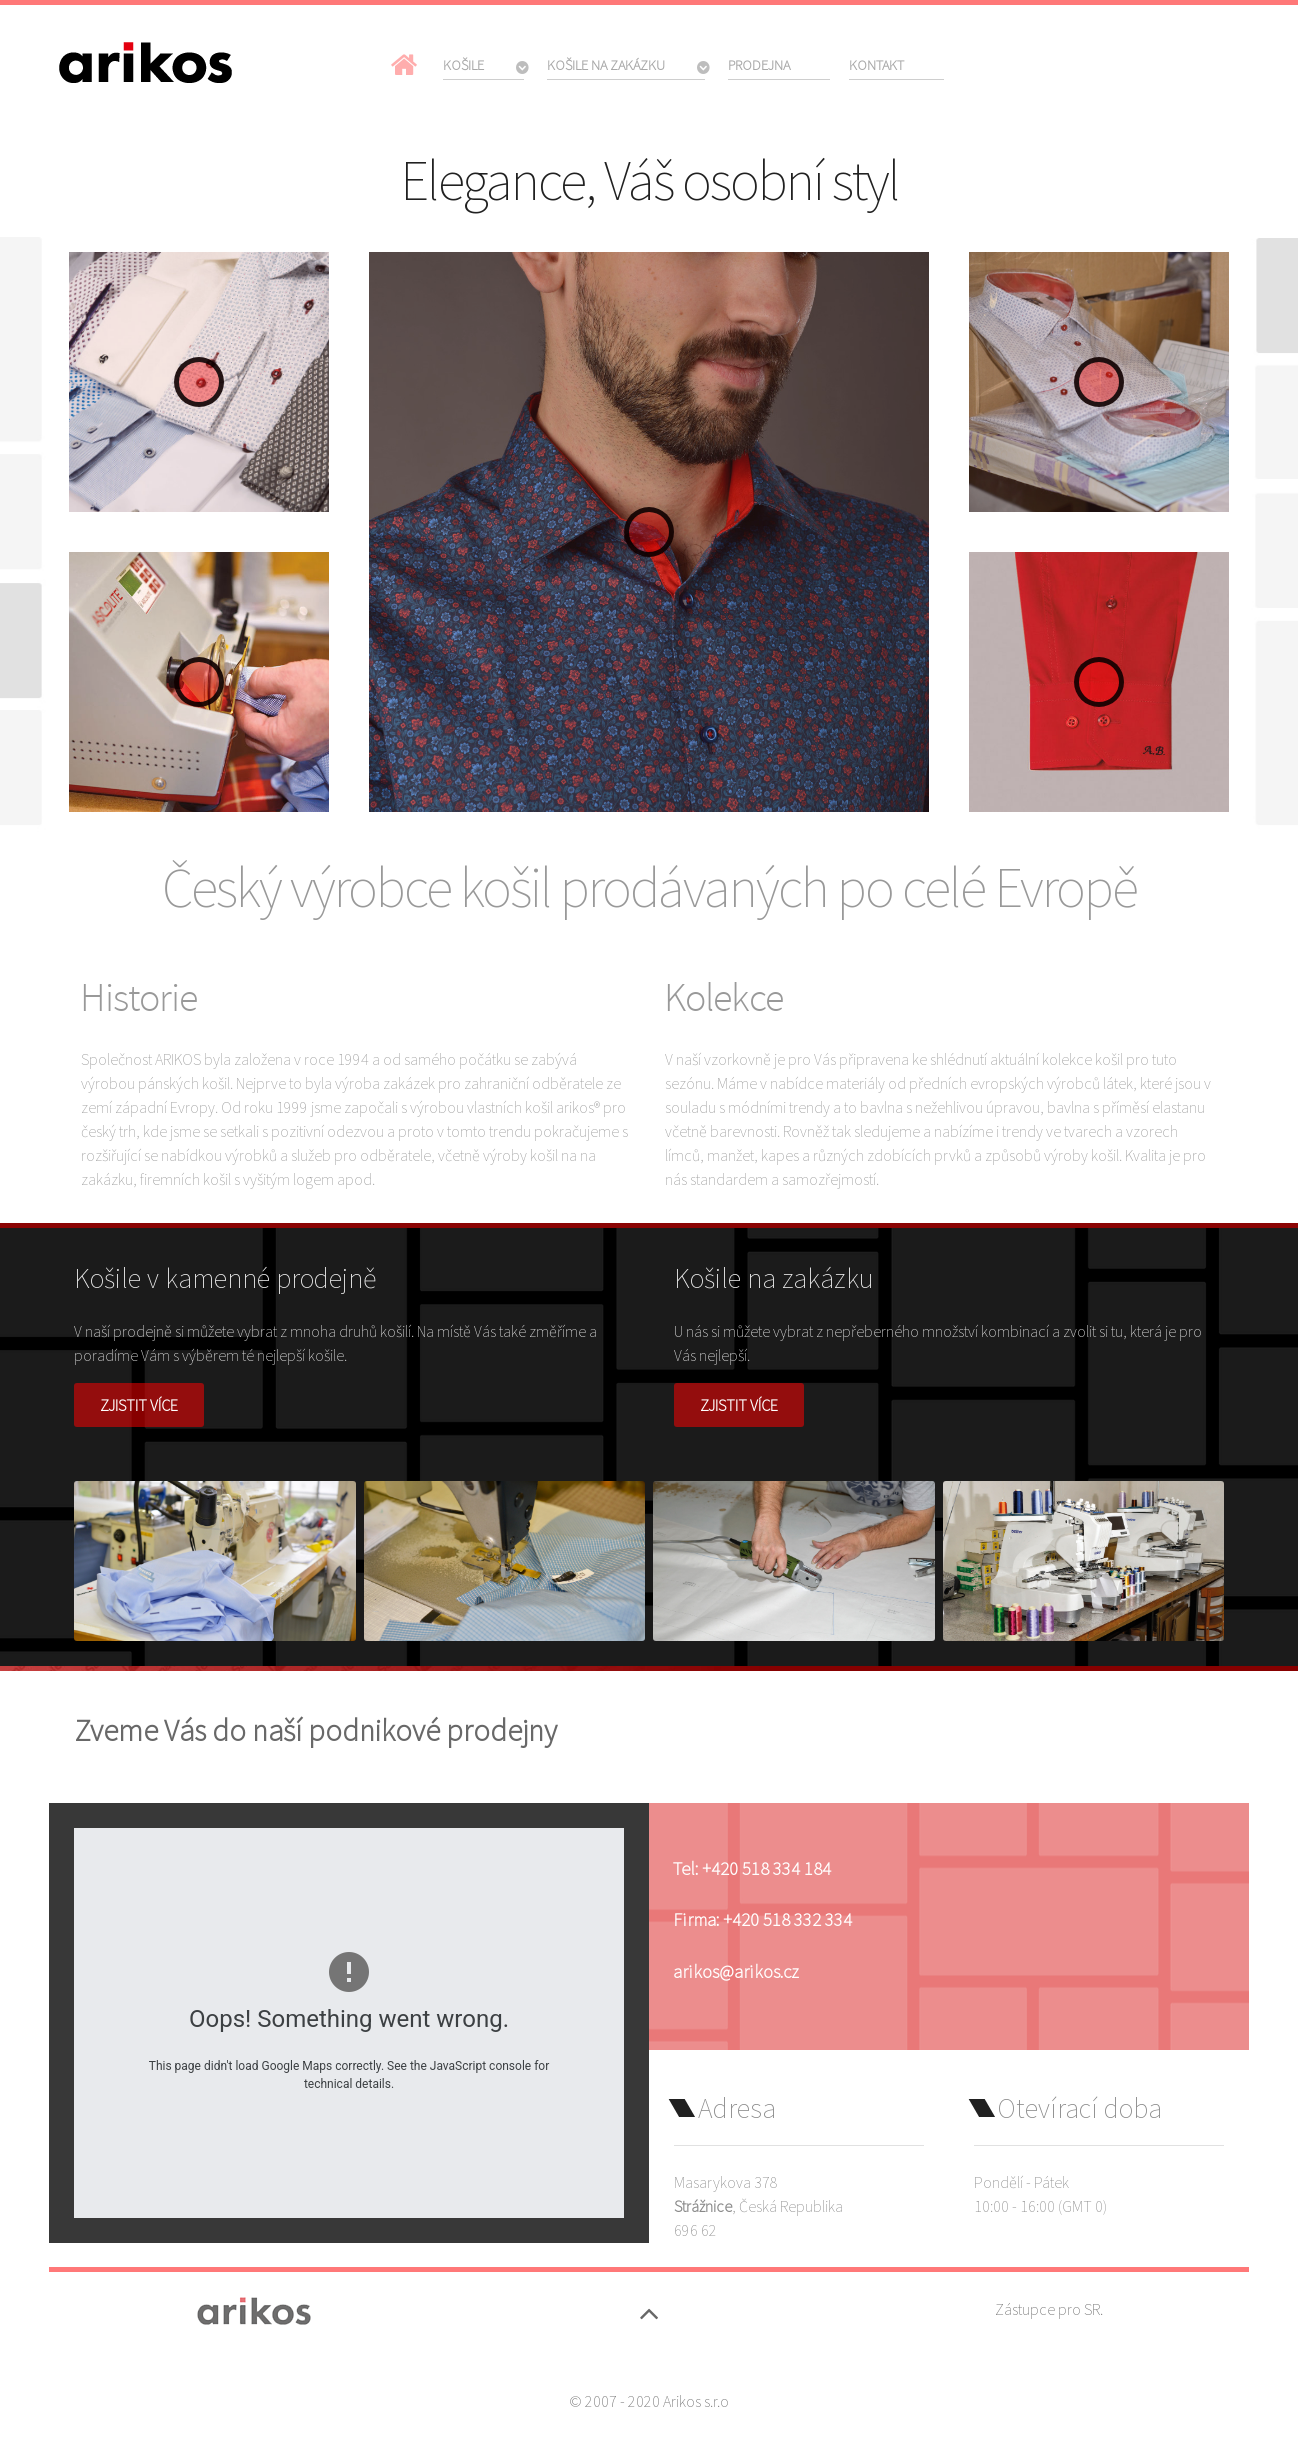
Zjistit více (139, 1405)
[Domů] (407, 65)
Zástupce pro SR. (1049, 2309)
